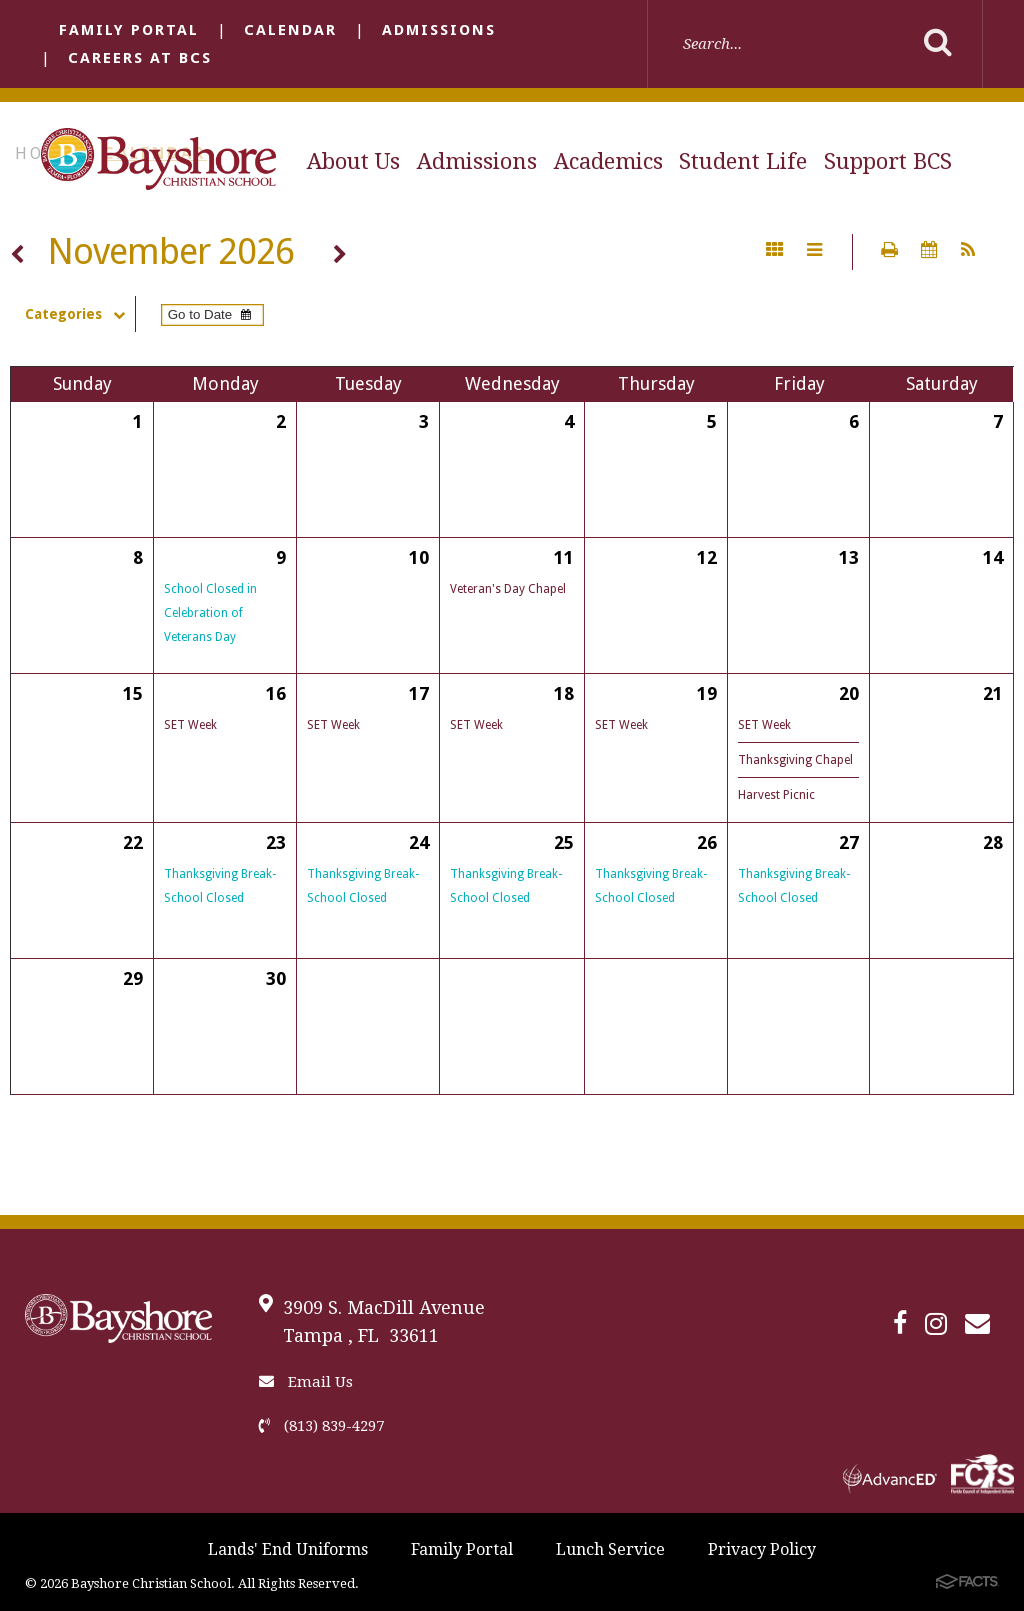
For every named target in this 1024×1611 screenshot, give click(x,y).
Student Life (743, 161)
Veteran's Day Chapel (508, 589)
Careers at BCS (140, 58)
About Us (353, 161)
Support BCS (888, 161)
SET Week (190, 725)
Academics (608, 161)
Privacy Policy (762, 1549)
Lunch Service (610, 1549)
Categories (79, 314)
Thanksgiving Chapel (795, 760)
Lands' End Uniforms (288, 1549)
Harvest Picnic (776, 795)
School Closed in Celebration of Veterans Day (210, 613)
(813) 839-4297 (321, 1426)
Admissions (439, 30)
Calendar (290, 30)
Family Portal (129, 30)
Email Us (306, 1382)
